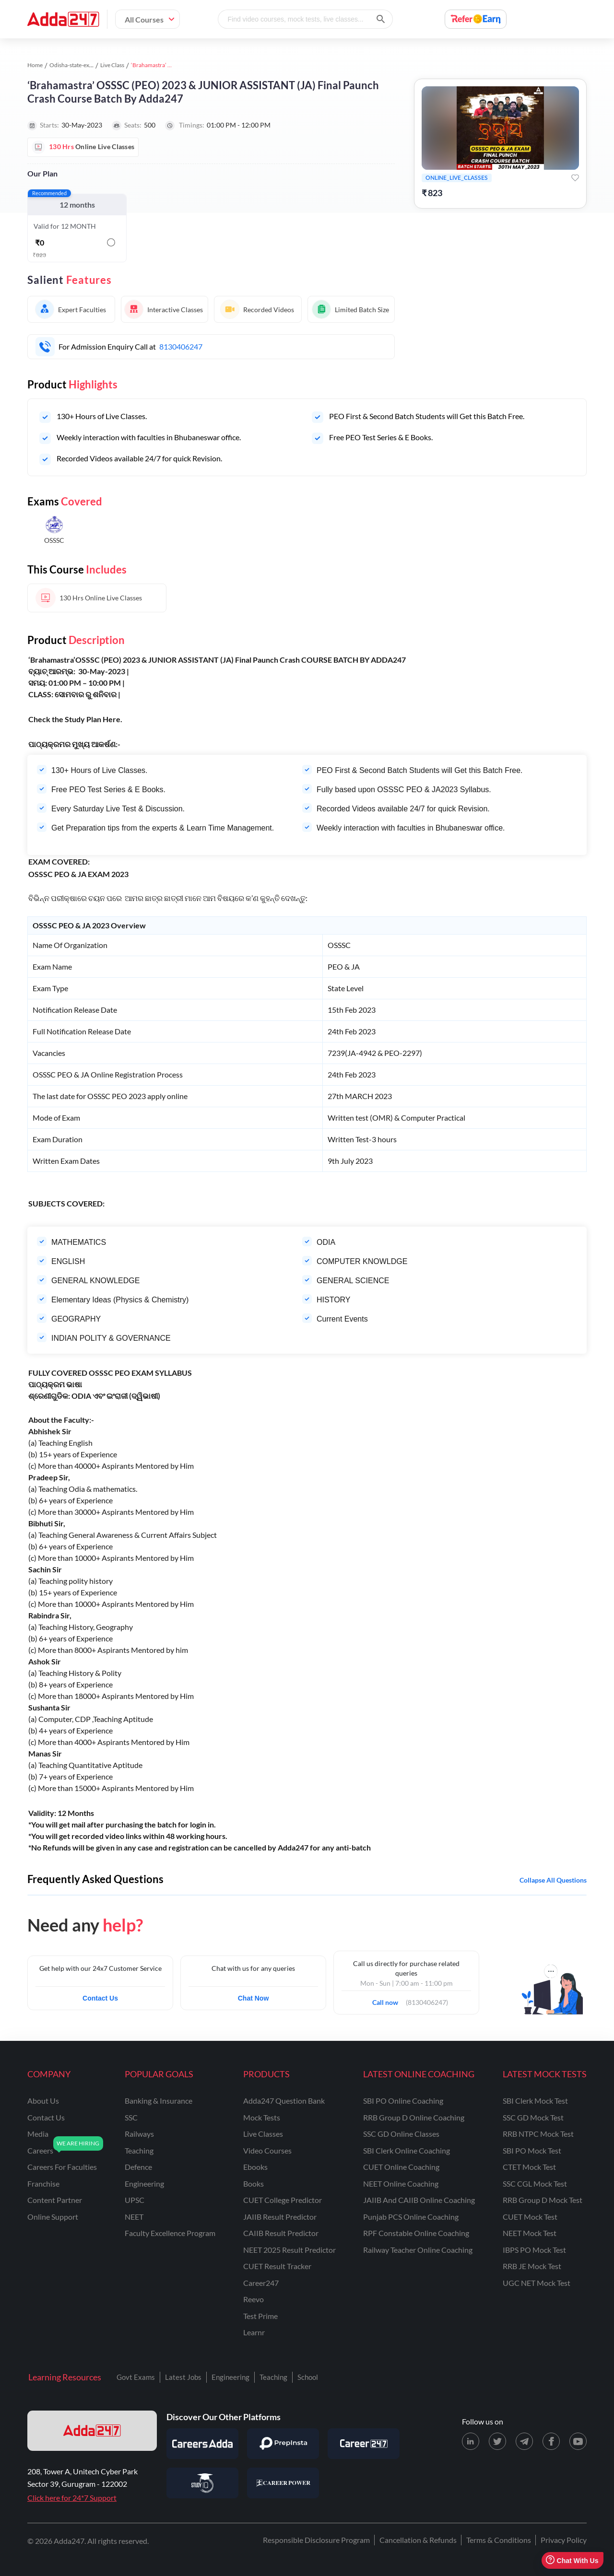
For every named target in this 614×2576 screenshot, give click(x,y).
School (307, 2377)
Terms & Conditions (498, 2539)
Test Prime (260, 2315)
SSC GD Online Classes (401, 2133)
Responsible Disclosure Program (316, 2539)
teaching (139, 2150)
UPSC (134, 2199)
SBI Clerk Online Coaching (406, 2150)
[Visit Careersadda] (202, 2443)
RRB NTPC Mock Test (538, 2133)
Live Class (112, 65)
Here (111, 719)
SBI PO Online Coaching (403, 2100)
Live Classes (263, 2133)
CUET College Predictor (282, 2199)
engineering (144, 2183)
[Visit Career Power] (283, 2483)
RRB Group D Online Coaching (413, 2117)
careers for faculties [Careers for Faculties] (62, 2166)
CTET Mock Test (529, 2166)
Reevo (253, 2299)
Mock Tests (261, 2117)
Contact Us (100, 1998)
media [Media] (37, 2133)
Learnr (254, 2332)
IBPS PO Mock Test (534, 2249)
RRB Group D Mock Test (542, 2199)
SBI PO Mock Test (532, 2150)
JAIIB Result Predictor (280, 2216)
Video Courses (267, 2150)
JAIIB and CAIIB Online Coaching (419, 2199)
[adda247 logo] (92, 2431)
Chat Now (253, 1998)
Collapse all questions (553, 1880)
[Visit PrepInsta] (283, 2443)
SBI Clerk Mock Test (535, 2100)
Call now (388, 1999)
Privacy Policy (564, 2539)
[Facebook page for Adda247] (551, 2441)
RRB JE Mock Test (532, 2266)
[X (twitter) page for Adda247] (497, 2441)
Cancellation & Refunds (418, 2539)
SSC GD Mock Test (533, 2117)
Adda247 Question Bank (284, 2100)
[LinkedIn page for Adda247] (470, 2441)
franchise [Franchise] (43, 2183)
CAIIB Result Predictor (281, 2232)
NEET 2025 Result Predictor (289, 2249)
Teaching (273, 2377)
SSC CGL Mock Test (535, 2183)
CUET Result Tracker (277, 2266)
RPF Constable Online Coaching (416, 2232)
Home (35, 65)
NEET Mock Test (529, 2232)
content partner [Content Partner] (54, 2199)
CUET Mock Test (530, 2216)
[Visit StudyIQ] (202, 2483)
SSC (131, 2117)
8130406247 (180, 346)
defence (138, 2166)
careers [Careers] (40, 2150)
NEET (134, 2216)
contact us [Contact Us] (46, 2117)
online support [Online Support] (52, 2216)
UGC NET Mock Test (536, 2282)
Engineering (230, 2377)
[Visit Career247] (364, 2443)
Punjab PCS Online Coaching (411, 2216)
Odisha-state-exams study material (92, 65)
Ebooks (255, 2166)
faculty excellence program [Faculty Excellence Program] (170, 2232)
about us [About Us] (43, 2100)
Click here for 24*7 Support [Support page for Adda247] (72, 2497)
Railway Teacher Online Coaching (417, 2249)
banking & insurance (158, 2100)
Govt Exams (136, 2377)
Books (253, 2183)
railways (139, 2133)
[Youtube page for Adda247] (578, 2441)
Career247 (261, 2282)
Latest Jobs (183, 2377)
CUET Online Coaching (401, 2166)
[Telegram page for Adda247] (524, 2441)
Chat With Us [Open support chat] (572, 2560)
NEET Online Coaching (400, 2183)
